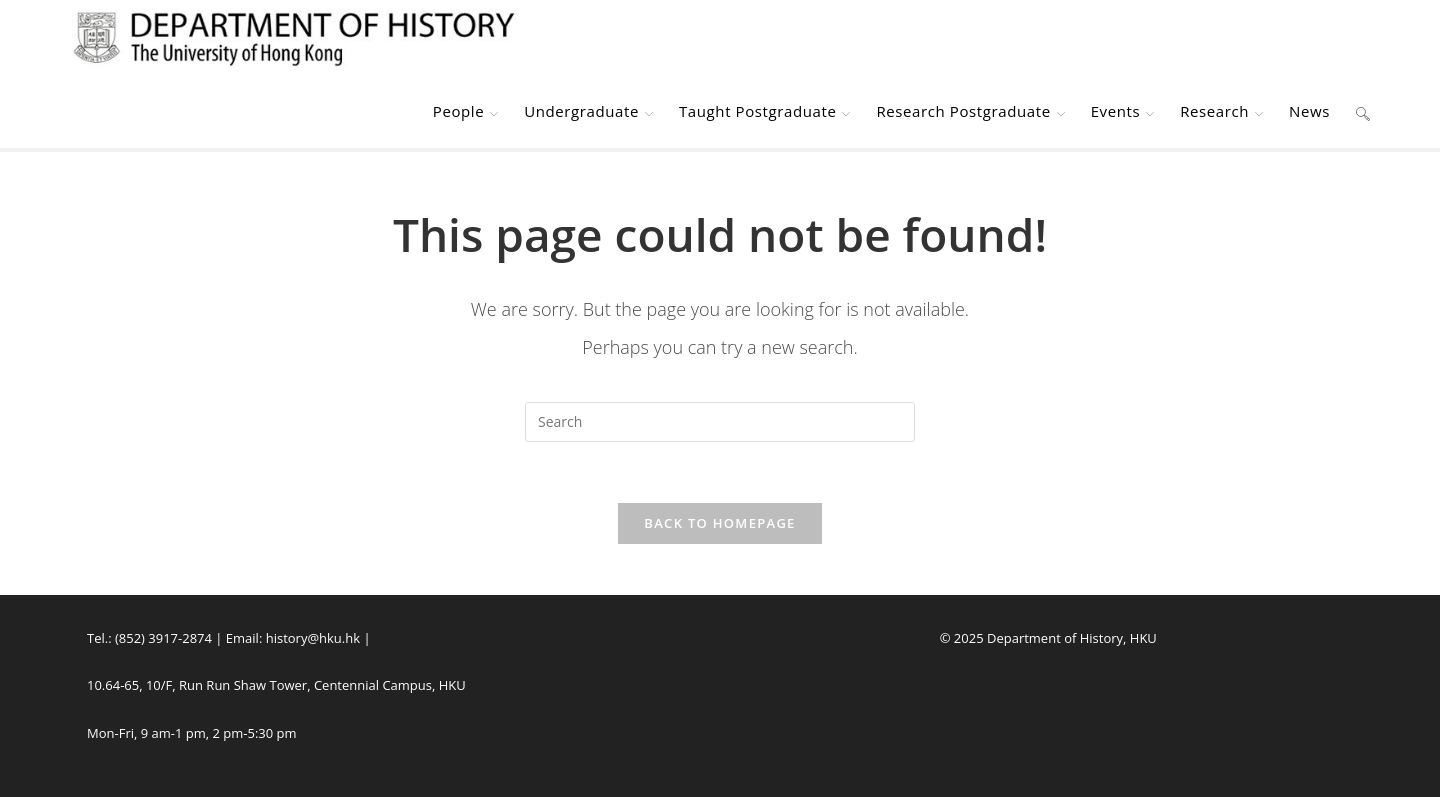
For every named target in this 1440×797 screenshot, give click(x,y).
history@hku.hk (313, 638)
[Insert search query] (720, 422)
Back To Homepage (719, 523)
